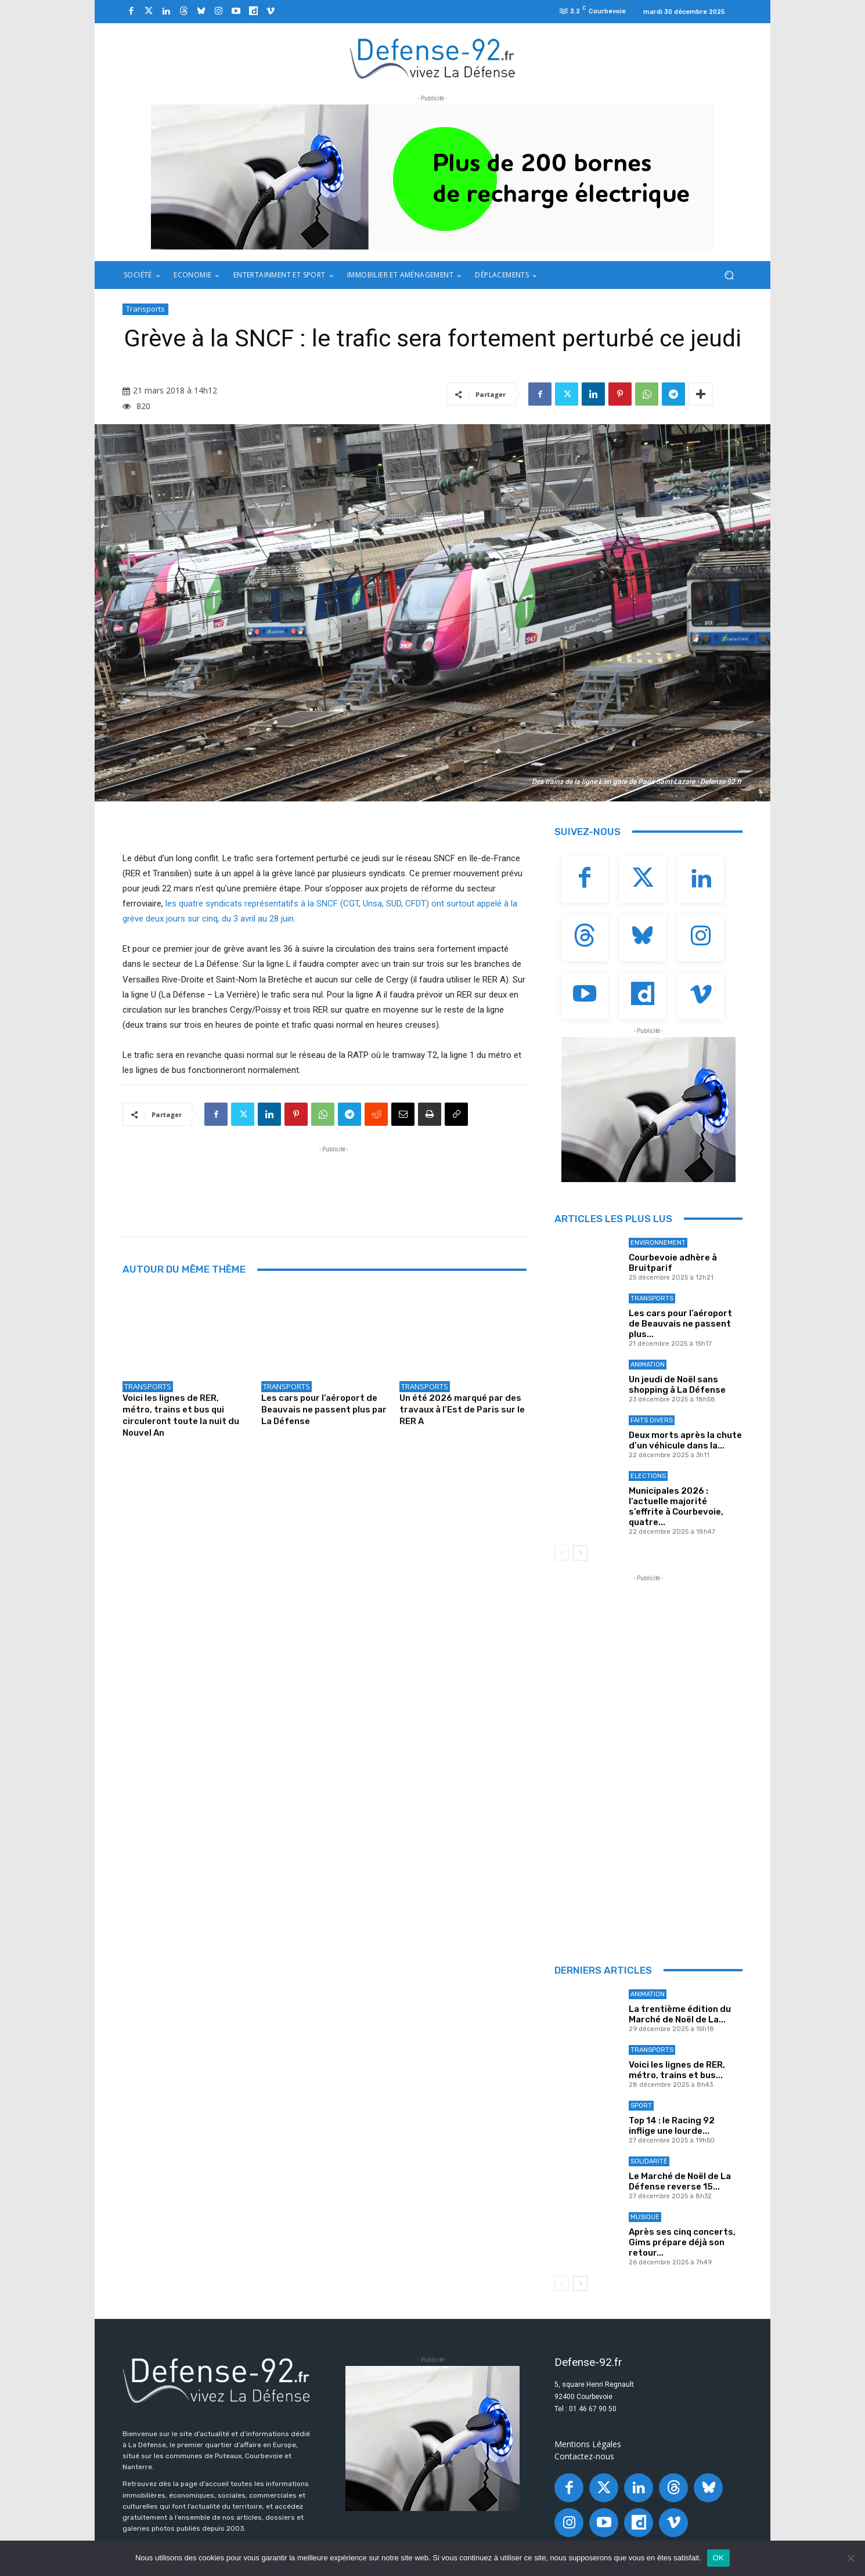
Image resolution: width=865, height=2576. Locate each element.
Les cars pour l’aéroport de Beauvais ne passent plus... (680, 1323)
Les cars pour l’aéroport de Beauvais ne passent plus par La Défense (324, 1409)
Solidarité (649, 2161)
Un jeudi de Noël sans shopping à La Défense (677, 1384)
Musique (644, 2217)
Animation (647, 1364)
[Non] (850, 2558)
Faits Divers (651, 1420)
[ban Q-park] (648, 1109)
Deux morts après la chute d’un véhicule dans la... (685, 1440)
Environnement (658, 1243)
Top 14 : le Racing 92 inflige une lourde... (672, 2125)
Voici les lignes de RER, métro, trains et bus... (677, 2070)
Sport (641, 2105)
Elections (648, 1476)
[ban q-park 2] (432, 177)
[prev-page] (561, 1552)
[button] (729, 275)
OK (718, 2557)
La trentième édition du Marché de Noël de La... (680, 2014)
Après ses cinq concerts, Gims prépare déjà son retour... (682, 2242)
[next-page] (580, 1552)
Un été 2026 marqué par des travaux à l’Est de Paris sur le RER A (462, 1409)
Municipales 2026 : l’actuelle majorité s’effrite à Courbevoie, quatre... (676, 1506)
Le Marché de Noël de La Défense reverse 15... (680, 2181)
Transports (145, 309)
